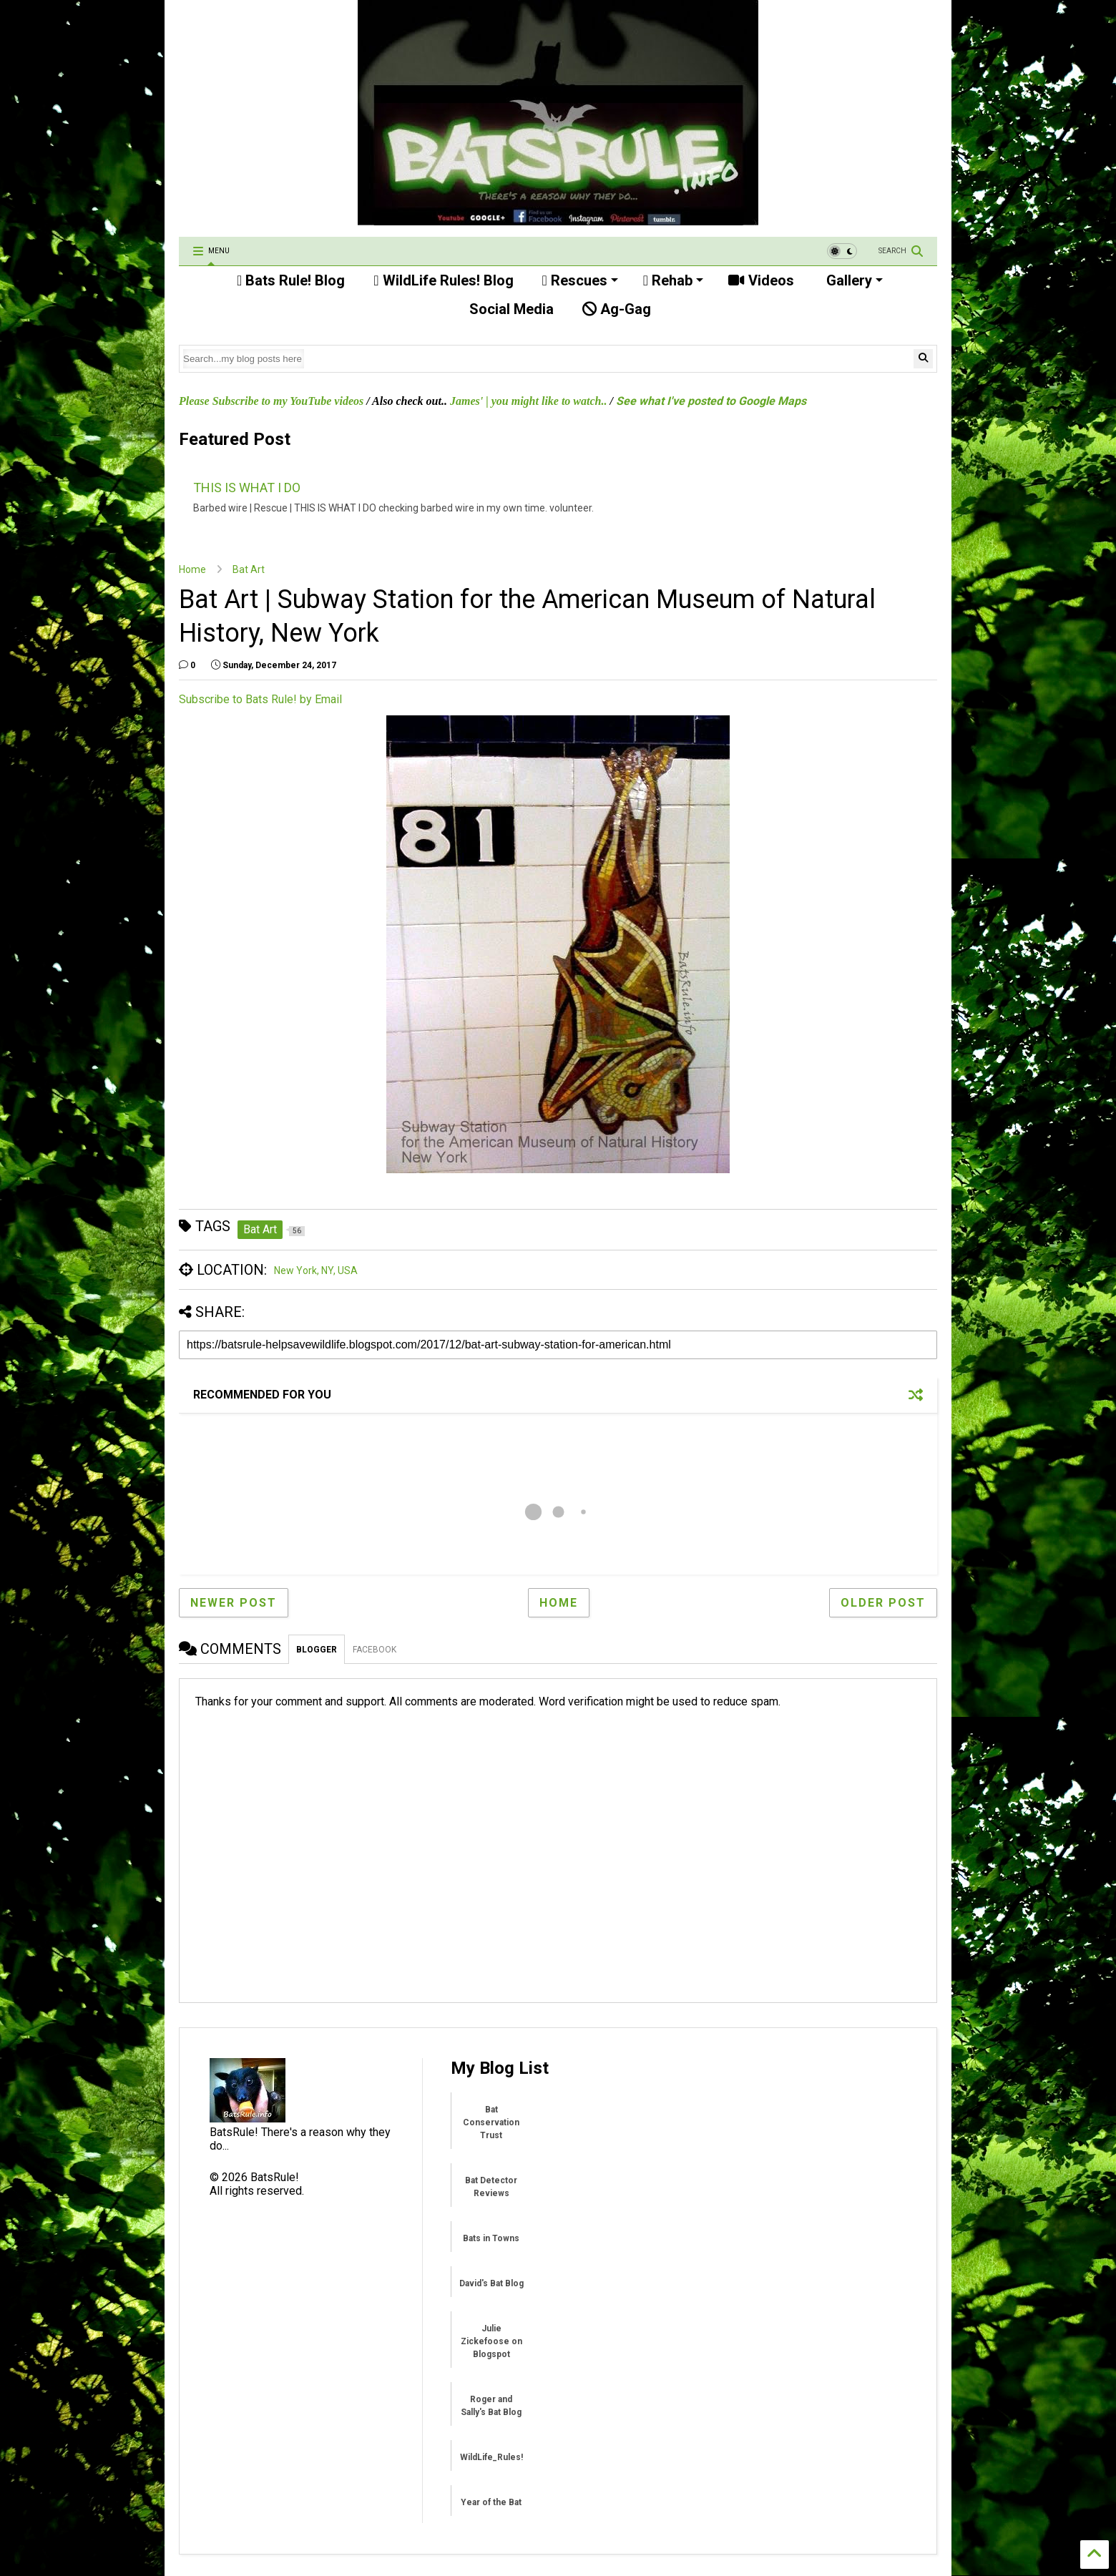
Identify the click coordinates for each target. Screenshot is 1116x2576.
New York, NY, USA (316, 1270)
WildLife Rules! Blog (443, 280)
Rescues (580, 280)
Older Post (883, 1603)
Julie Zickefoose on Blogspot (491, 2341)
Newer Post (233, 1603)
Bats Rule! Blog (291, 280)
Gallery (853, 280)
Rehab (673, 280)
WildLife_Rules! (491, 2457)
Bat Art (248, 569)
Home (192, 569)
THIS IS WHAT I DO (246, 487)
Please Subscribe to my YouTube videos (271, 401)
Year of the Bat (491, 2502)
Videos (761, 280)
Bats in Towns (491, 2238)
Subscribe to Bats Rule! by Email (260, 699)
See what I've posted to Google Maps (711, 401)
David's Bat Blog (491, 2283)
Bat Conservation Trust (491, 2122)
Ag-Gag (616, 309)
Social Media (510, 309)
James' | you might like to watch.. (528, 401)
